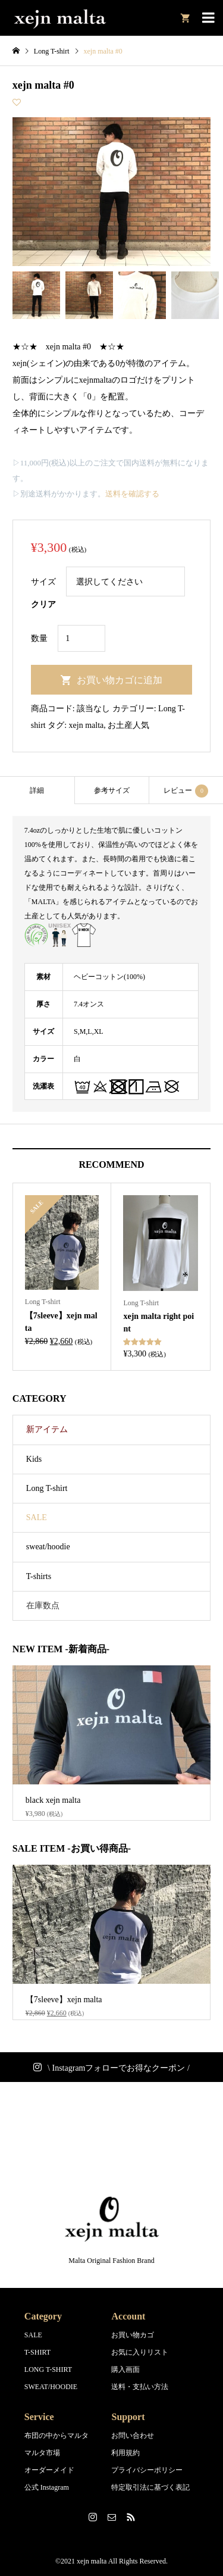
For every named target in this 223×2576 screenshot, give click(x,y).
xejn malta (86, 725)
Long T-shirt (47, 1488)
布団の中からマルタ (56, 2435)
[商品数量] (81, 638)
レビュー (186, 791)
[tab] (37, 790)
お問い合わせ (132, 2435)
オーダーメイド (49, 2470)
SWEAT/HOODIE (50, 2387)
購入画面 (125, 2369)
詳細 (37, 790)
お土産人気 (128, 725)
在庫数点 (42, 1605)
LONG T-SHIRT (48, 2369)
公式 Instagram (46, 2487)
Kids (34, 1459)
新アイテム (47, 1429)
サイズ (43, 581)
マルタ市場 (42, 2453)
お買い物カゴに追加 (119, 680)
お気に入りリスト (139, 2352)
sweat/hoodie (48, 1546)
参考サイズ (112, 790)
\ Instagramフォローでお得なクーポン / (119, 2068)
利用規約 (125, 2453)
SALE (36, 1517)
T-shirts (38, 1576)
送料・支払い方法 (139, 2387)
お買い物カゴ (132, 2335)
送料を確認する (132, 493)
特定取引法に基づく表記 (150, 2487)
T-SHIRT (37, 2352)
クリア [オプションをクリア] (43, 604)
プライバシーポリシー (147, 2470)
